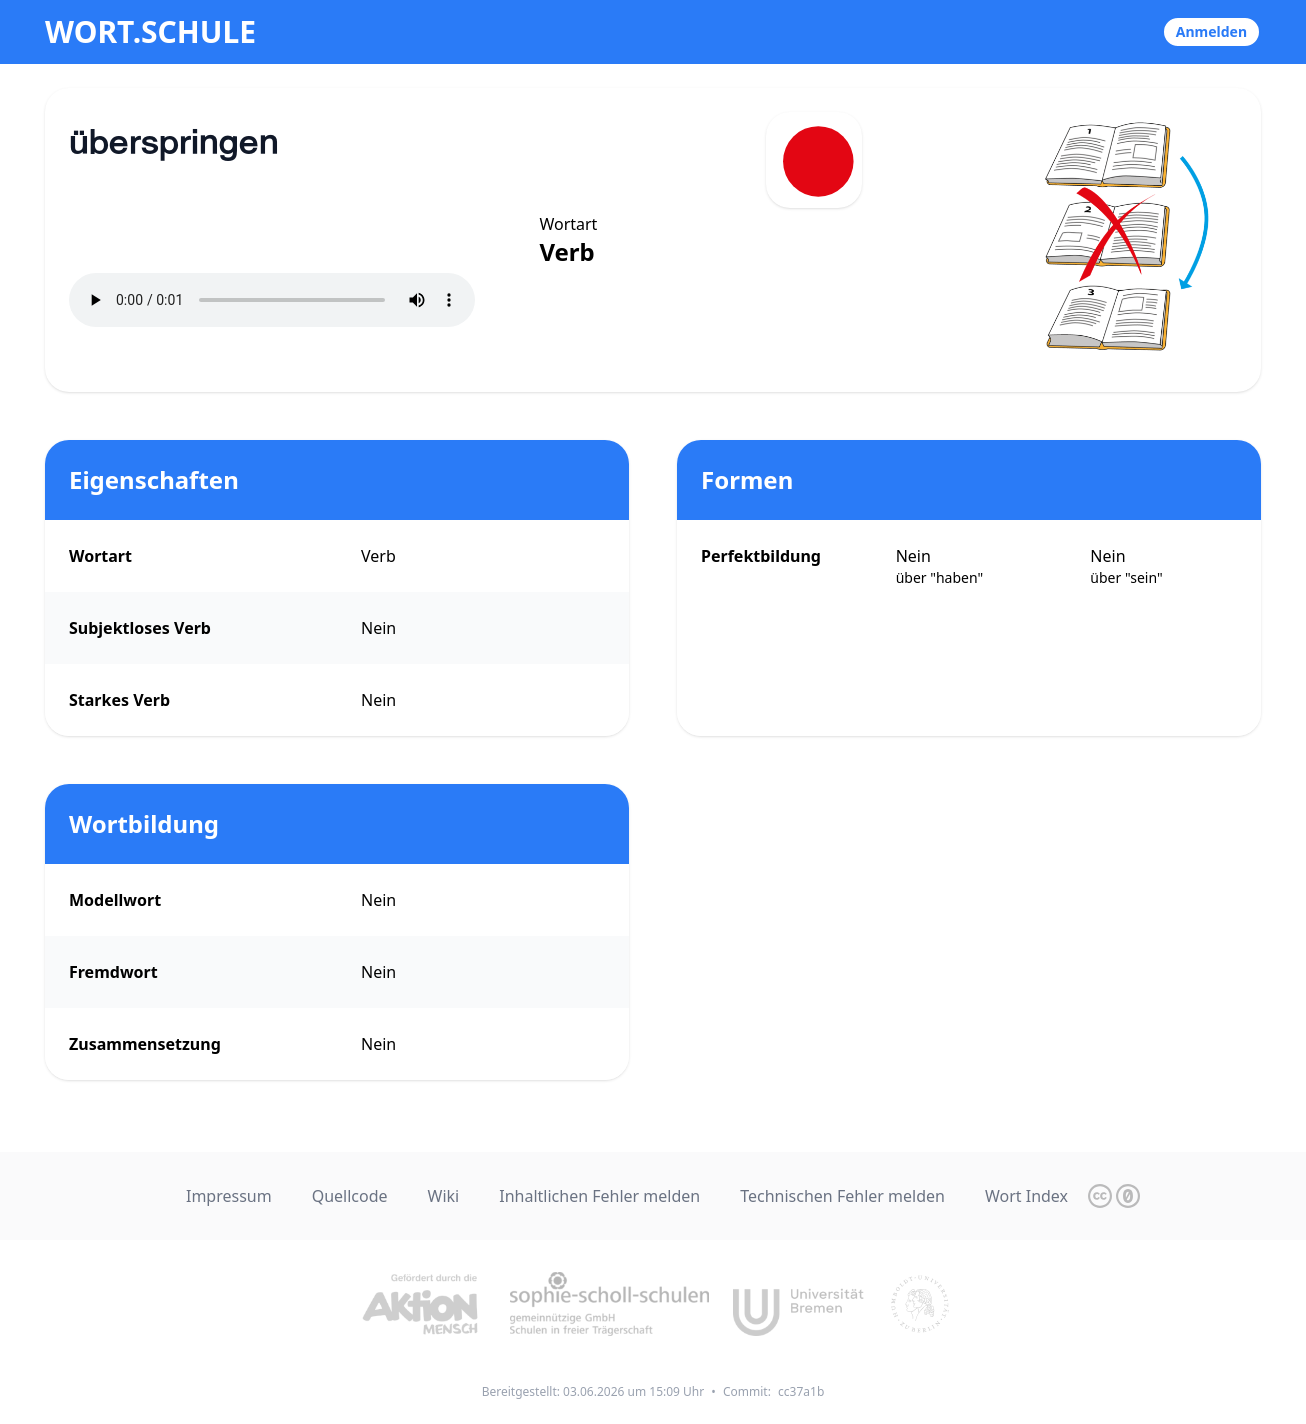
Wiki (444, 1196)
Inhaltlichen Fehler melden (599, 1196)
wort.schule (150, 32)
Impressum (229, 1196)
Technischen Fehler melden (842, 1196)
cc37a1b (801, 1391)
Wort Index (1026, 1196)
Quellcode (350, 1196)
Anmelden (1211, 31)
